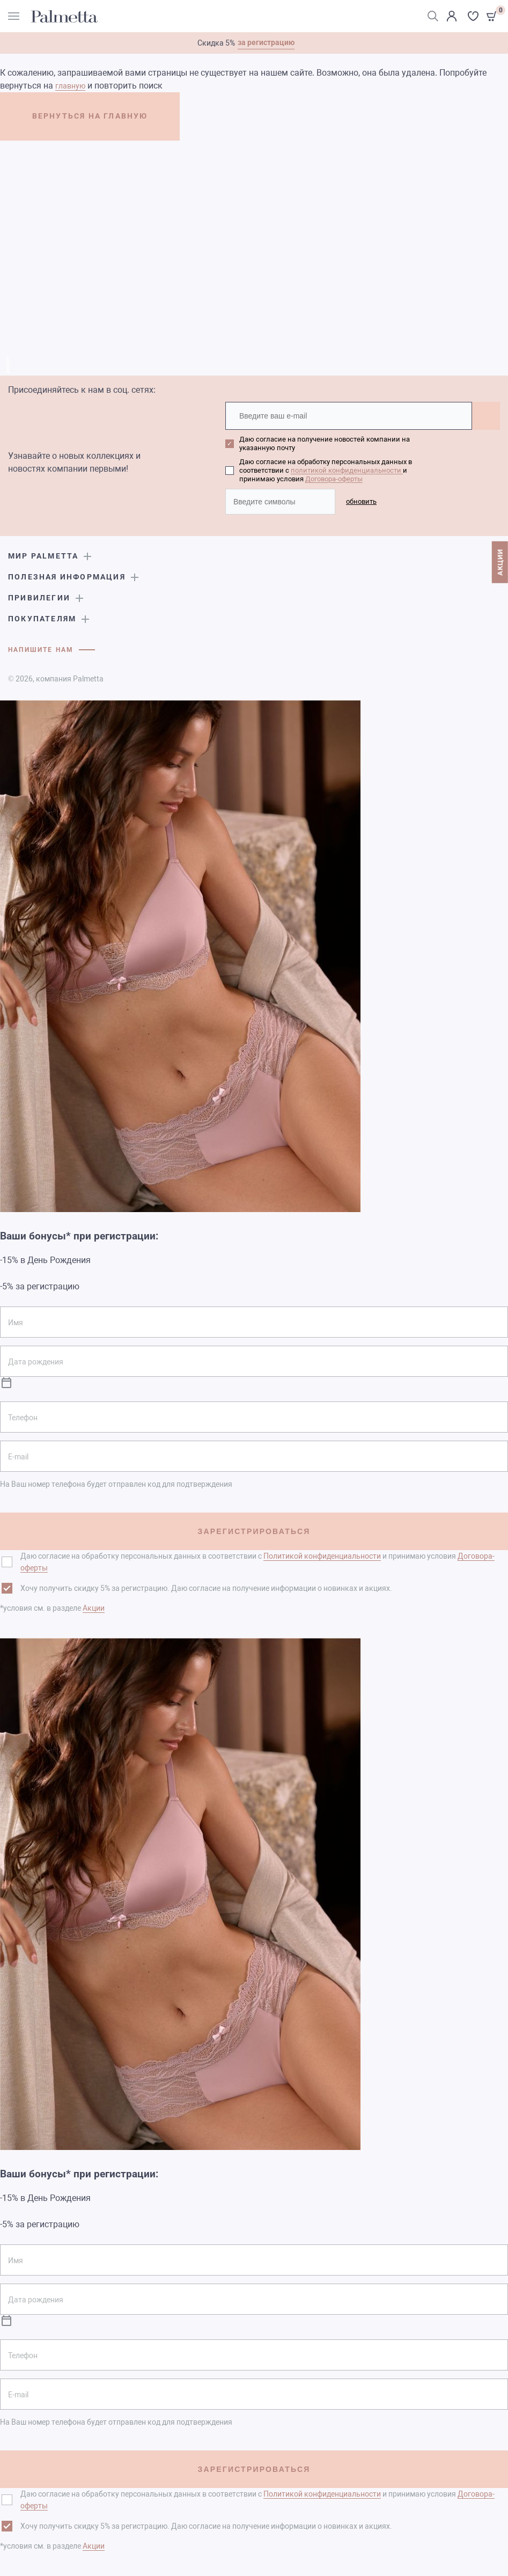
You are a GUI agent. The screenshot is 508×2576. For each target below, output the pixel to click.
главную (70, 86)
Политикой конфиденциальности (322, 1556)
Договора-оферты (334, 479)
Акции (94, 1608)
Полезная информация (67, 577)
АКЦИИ (500, 562)
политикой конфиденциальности (347, 470)
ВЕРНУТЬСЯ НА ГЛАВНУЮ (90, 116)
